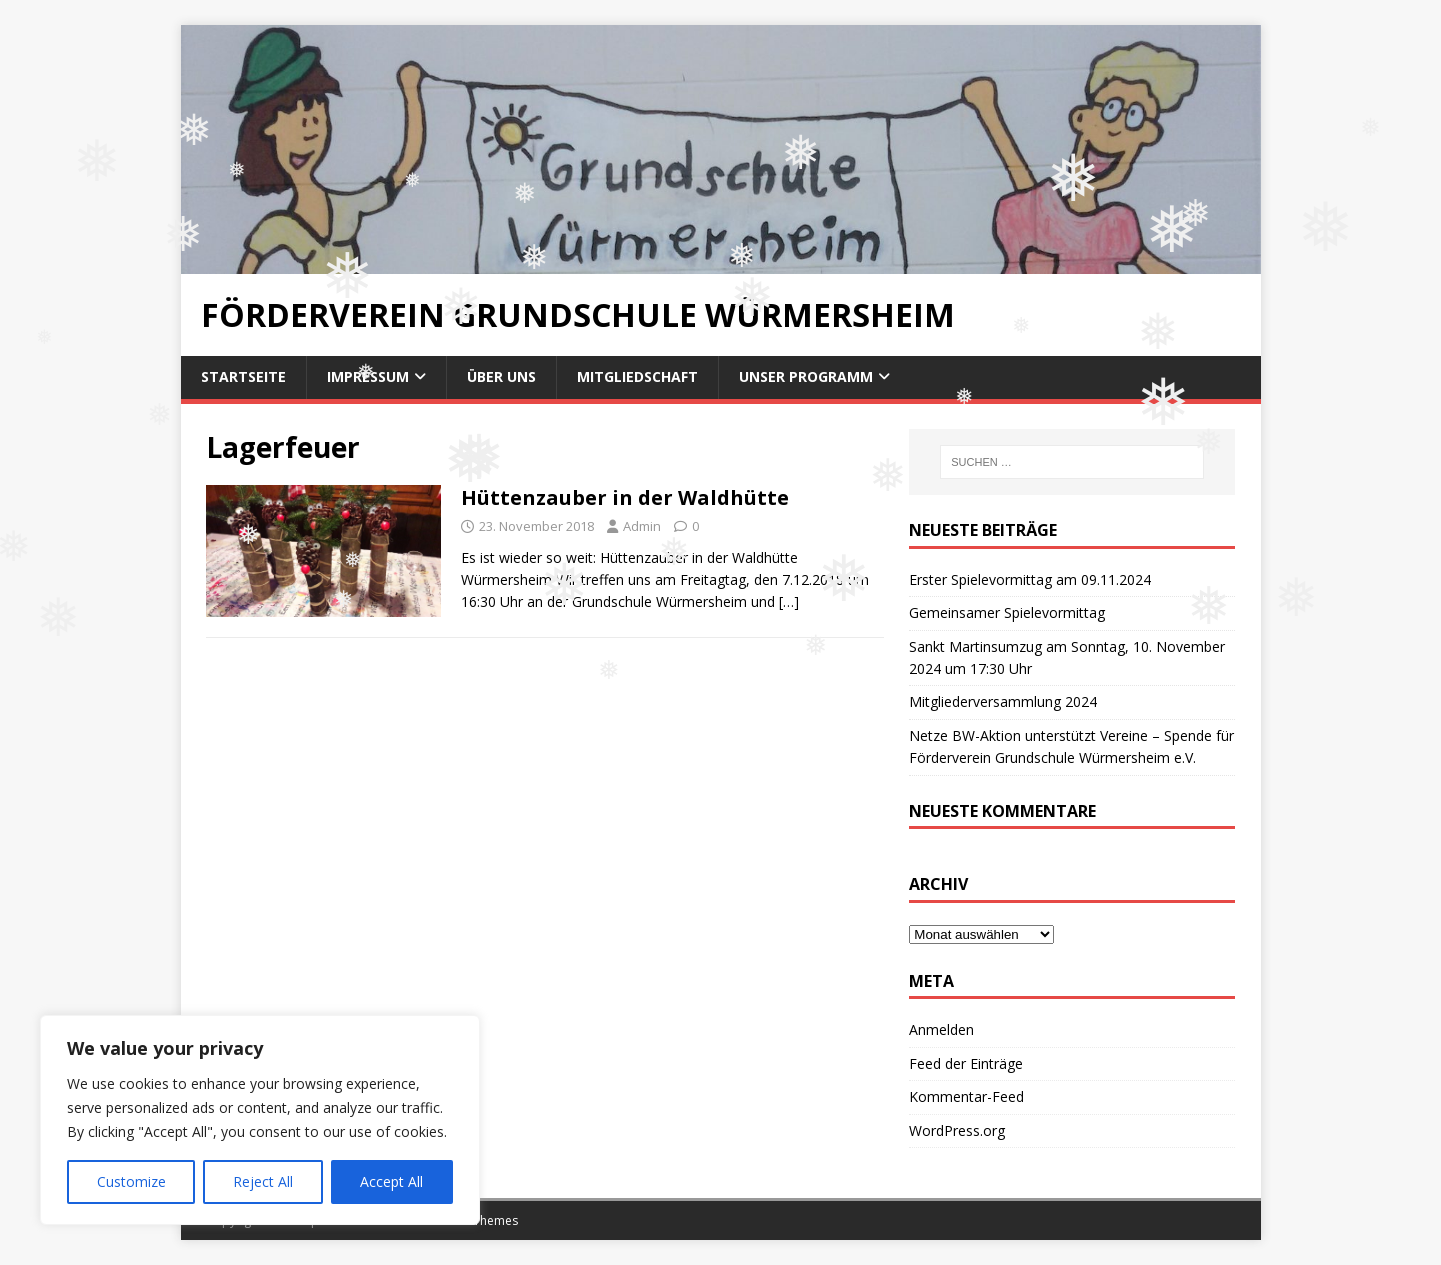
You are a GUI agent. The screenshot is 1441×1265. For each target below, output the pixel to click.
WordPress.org (957, 1130)
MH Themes (484, 1220)
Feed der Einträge (966, 1063)
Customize (131, 1181)
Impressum (368, 376)
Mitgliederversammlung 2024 (1003, 701)
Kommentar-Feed (966, 1096)
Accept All (391, 1181)
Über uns (501, 376)
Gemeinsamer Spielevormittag (1007, 612)
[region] (260, 1120)
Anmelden (941, 1029)
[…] (789, 601)
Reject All (263, 1181)
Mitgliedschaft (637, 376)
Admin (642, 526)
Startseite (243, 376)
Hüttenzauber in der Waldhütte (625, 497)
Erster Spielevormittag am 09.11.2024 (1030, 579)
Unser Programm (806, 376)
